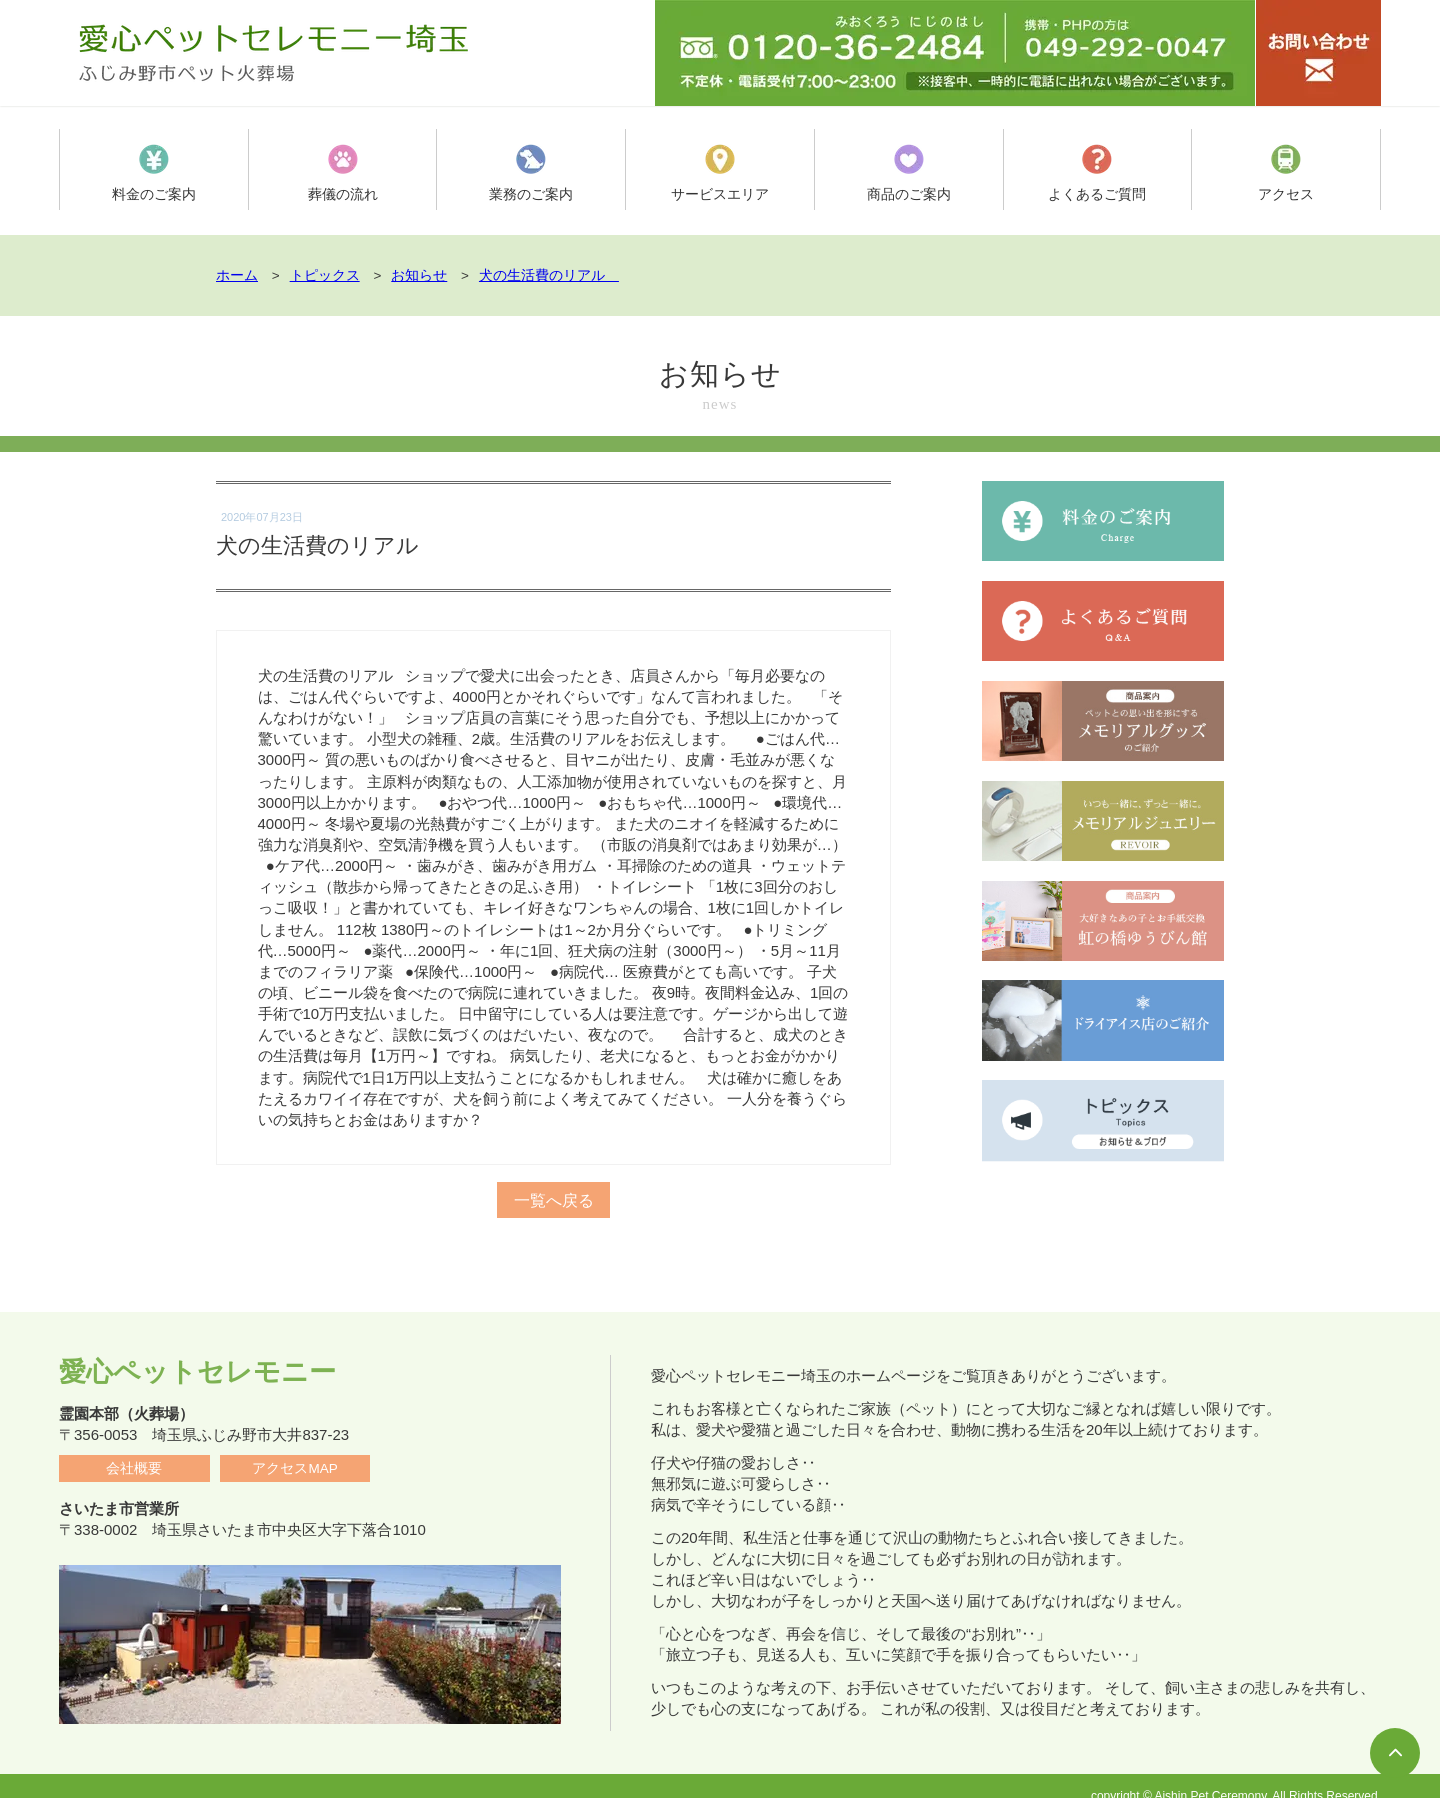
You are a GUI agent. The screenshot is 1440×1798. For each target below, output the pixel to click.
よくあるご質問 (1097, 173)
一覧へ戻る (554, 1189)
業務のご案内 (531, 173)
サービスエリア (720, 173)
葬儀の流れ (342, 173)
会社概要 (134, 1448)
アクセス (1286, 173)
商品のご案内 (909, 173)
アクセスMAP (294, 1448)
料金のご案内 (154, 173)
